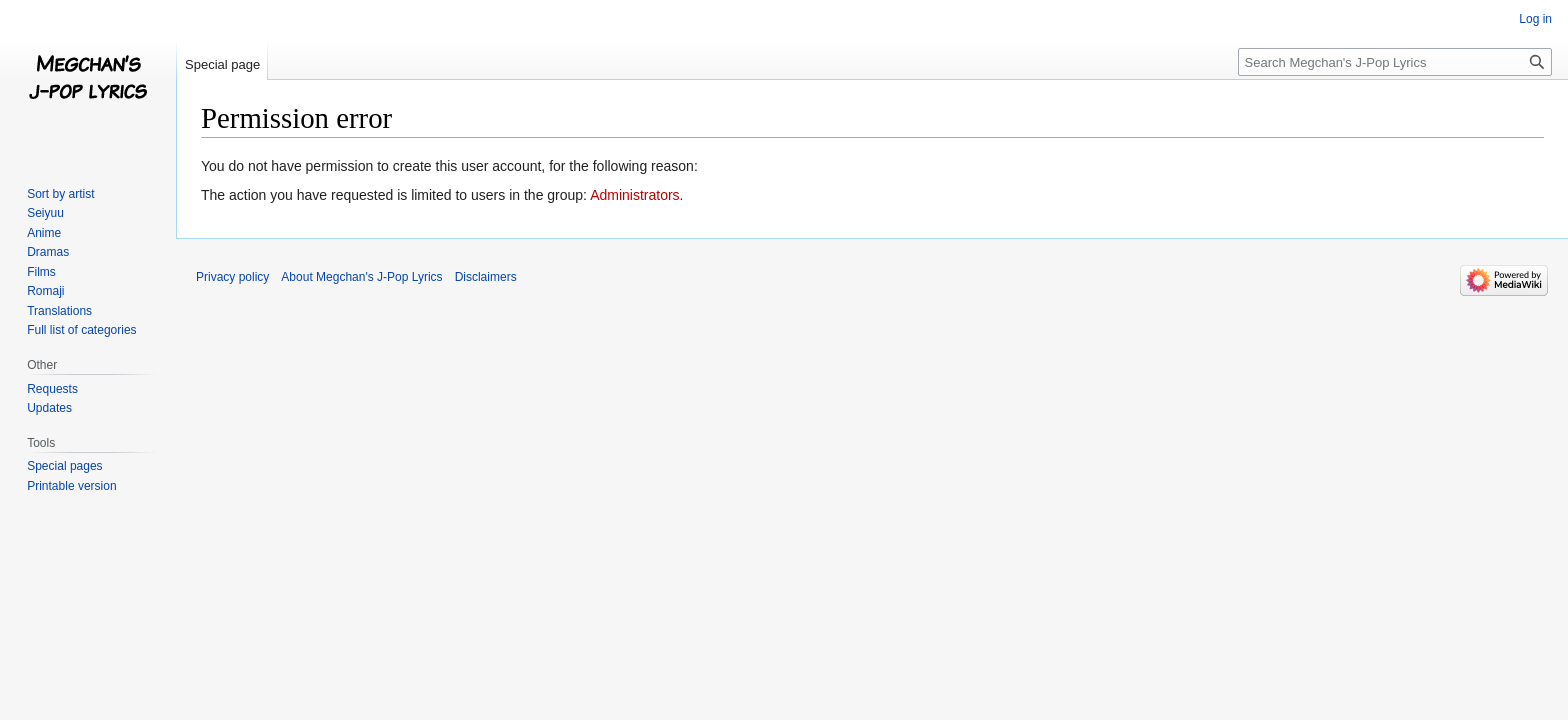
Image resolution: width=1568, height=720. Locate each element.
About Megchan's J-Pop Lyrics (361, 277)
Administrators (634, 195)
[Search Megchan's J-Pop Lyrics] (1395, 62)
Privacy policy (232, 277)
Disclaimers (486, 277)
